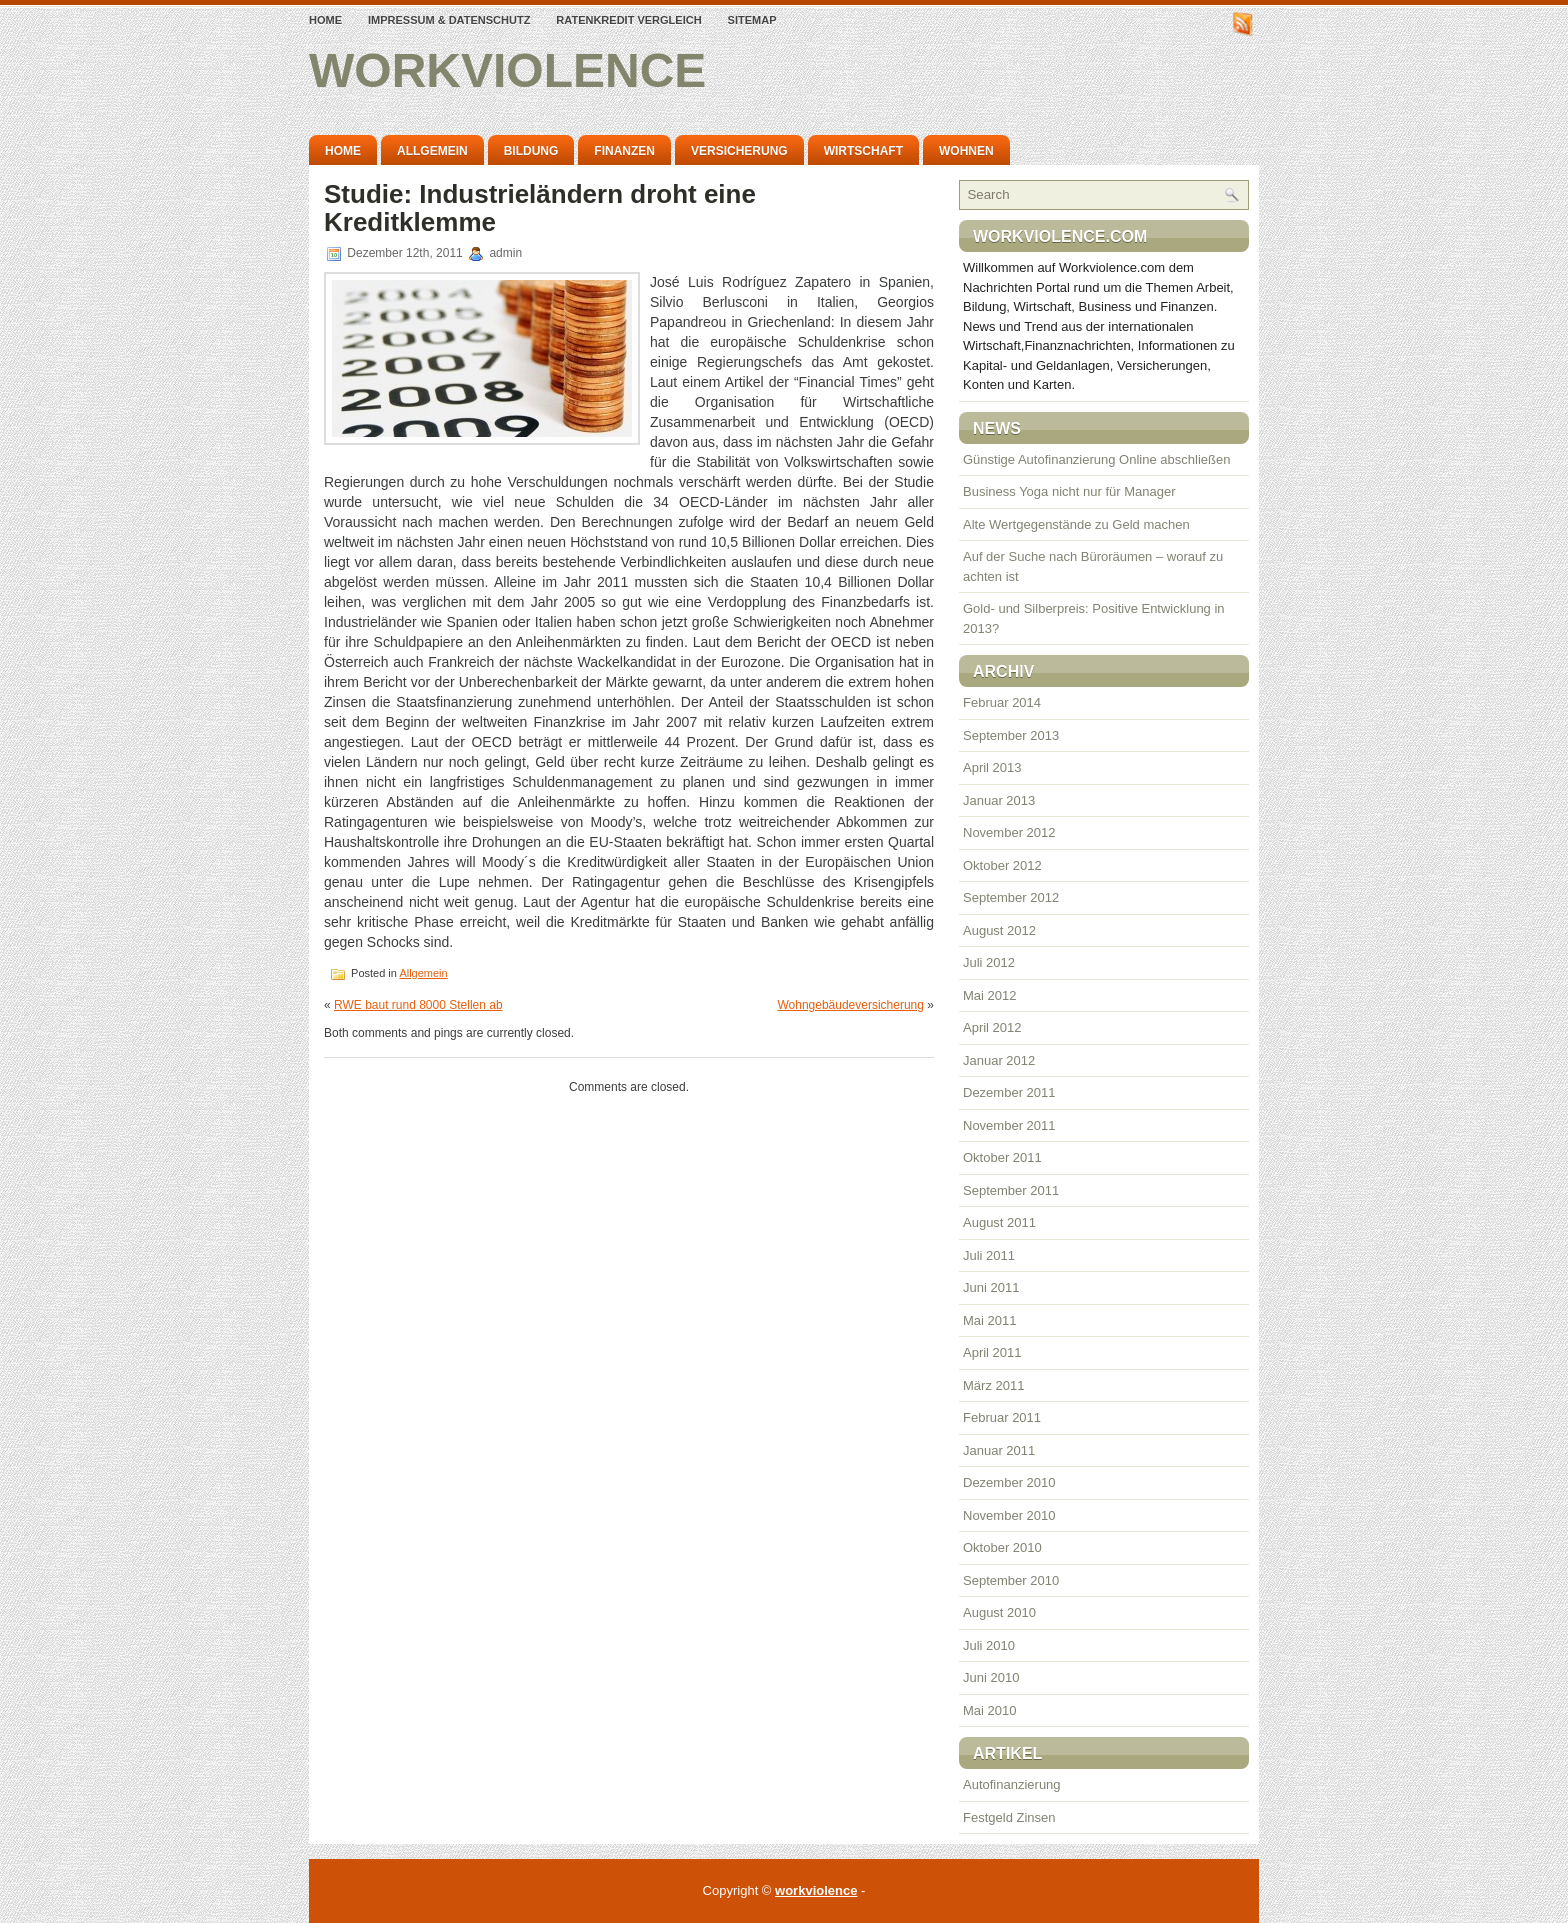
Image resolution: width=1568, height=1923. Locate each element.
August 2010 (999, 1612)
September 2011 (1011, 1190)
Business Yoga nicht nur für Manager (1069, 491)
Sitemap (752, 20)
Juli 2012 (989, 962)
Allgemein (432, 151)
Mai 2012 (989, 995)
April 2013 (992, 767)
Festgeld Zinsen (1009, 1817)
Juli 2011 (989, 1255)
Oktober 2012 (1002, 865)
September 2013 (1011, 735)
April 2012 (992, 1027)
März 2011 (993, 1385)
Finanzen (624, 151)
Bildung (531, 151)
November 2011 (1009, 1125)
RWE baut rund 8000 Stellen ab (418, 1005)
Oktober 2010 (1002, 1547)
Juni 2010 (991, 1677)
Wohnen (966, 151)
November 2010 (1009, 1515)
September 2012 (1011, 897)
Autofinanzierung (1012, 1784)
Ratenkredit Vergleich (628, 20)
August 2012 (999, 930)
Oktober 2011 (1002, 1157)
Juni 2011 (991, 1287)
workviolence (507, 70)
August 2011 (999, 1222)
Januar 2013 (999, 800)
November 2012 (1009, 832)
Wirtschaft (863, 151)
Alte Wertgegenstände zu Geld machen (1076, 524)
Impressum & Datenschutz (449, 20)
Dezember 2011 (1009, 1092)
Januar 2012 (999, 1060)
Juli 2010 (989, 1645)
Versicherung (739, 151)
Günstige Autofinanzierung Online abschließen (1096, 459)
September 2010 (1011, 1580)
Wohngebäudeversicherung (850, 1005)
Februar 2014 (1002, 702)
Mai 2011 (989, 1320)
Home (325, 20)
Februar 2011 (1002, 1417)
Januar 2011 (999, 1450)
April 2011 (992, 1352)
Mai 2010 (989, 1710)
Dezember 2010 (1009, 1482)
